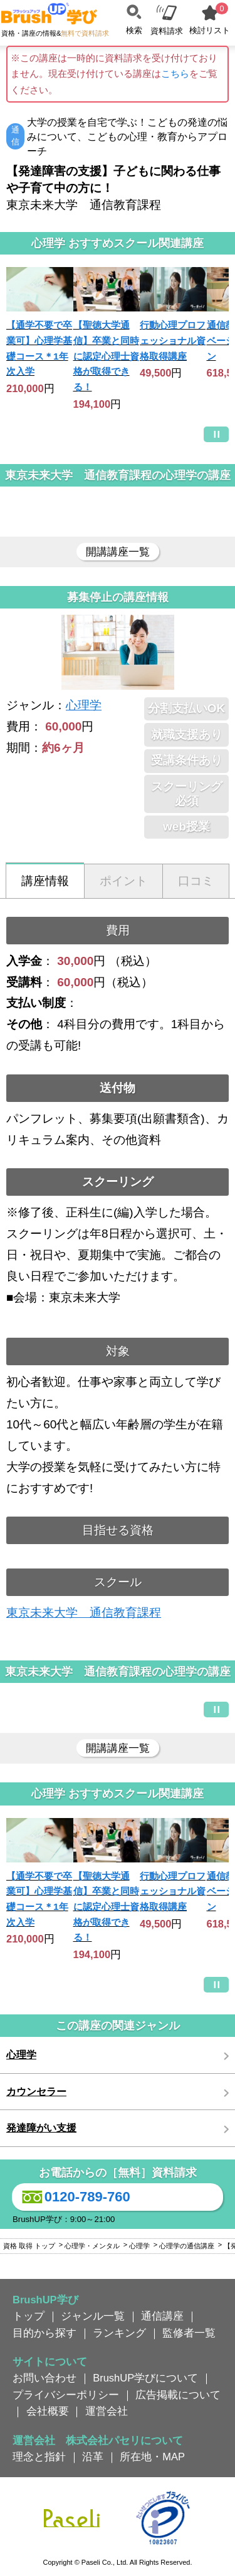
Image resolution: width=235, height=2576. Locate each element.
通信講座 (162, 2315)
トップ (28, 2315)
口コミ (196, 880)
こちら (175, 73)
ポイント (123, 880)
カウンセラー (36, 2091)
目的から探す (44, 2332)
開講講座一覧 (118, 551)
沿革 (92, 2456)
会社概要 (47, 2411)
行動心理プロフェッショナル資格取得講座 (173, 340)
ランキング (119, 2332)
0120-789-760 (74, 2197)
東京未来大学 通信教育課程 (83, 1612)
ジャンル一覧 (93, 2315)
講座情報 (45, 880)
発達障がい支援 (41, 2128)
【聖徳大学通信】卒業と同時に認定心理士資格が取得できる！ (106, 356)
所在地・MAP (152, 2456)
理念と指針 (39, 2456)
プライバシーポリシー (66, 2394)
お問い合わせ (44, 2377)
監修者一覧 (189, 2332)
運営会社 (106, 2411)
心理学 (84, 705)
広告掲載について (178, 2394)
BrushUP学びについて (145, 2377)
